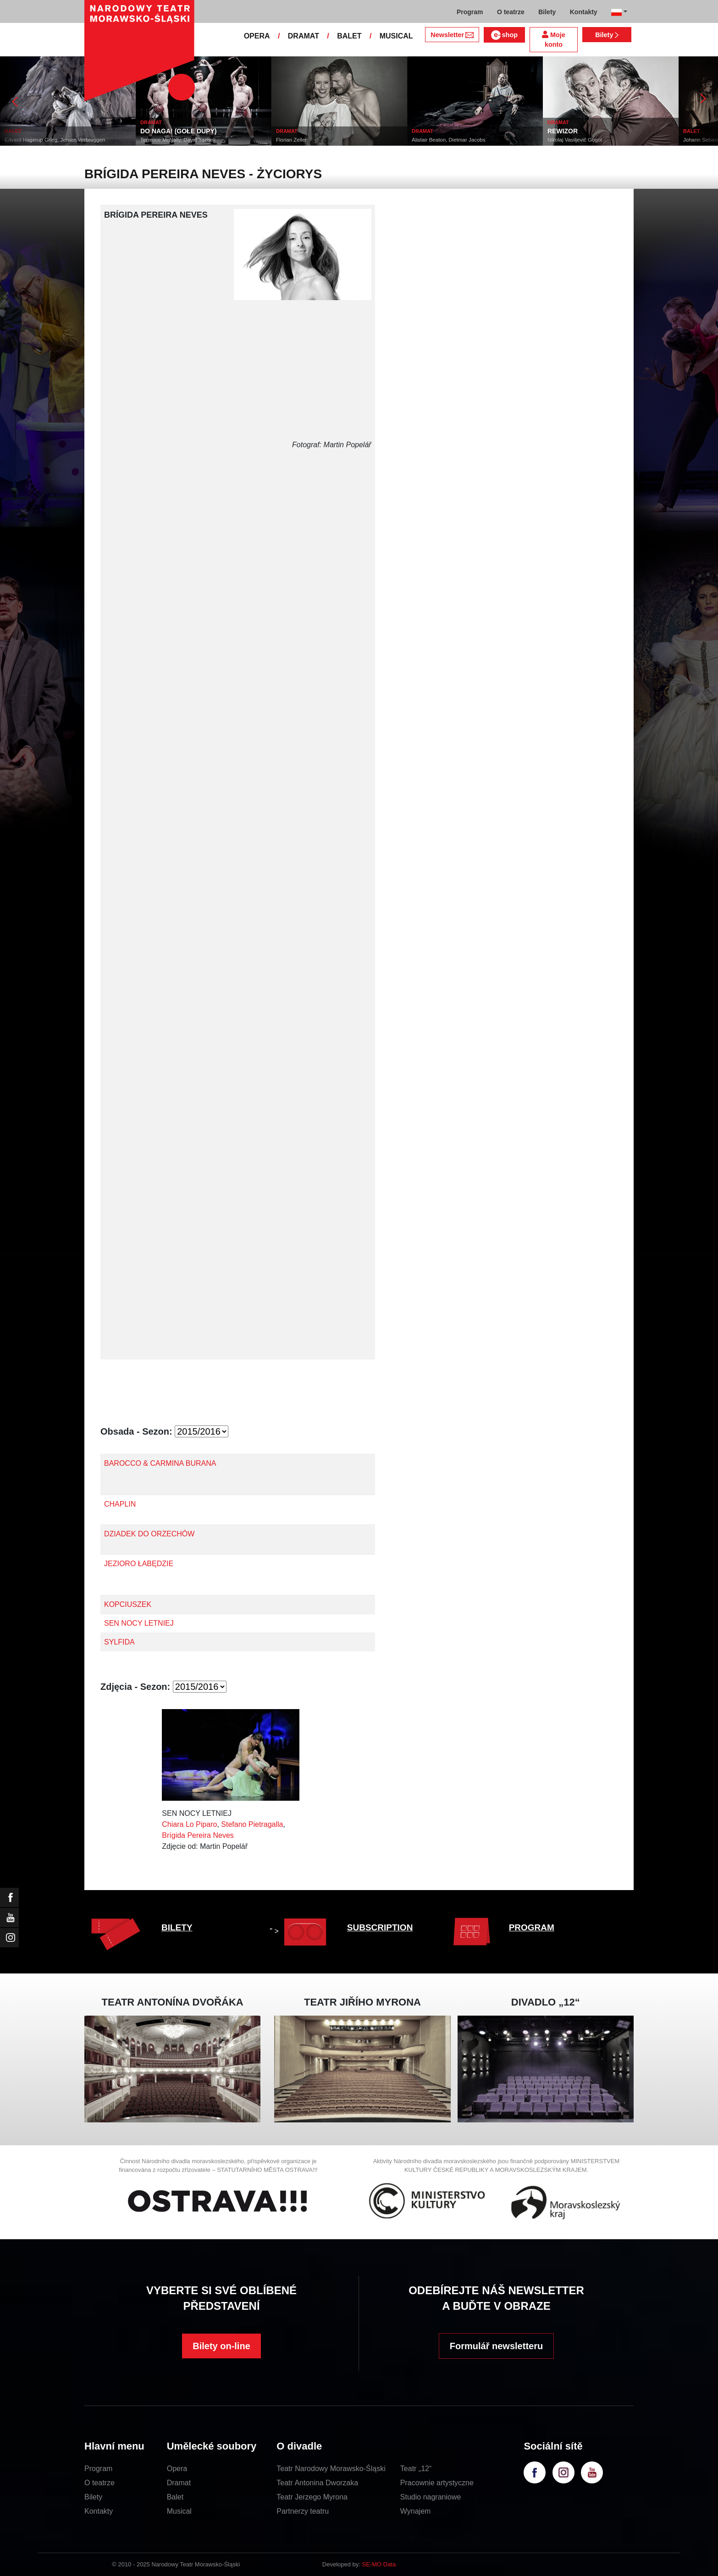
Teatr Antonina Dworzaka (317, 2483)
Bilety (607, 34)
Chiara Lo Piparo (189, 1824)
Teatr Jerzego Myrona (312, 2497)
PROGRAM (531, 1927)
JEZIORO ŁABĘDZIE (138, 1564)
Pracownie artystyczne (437, 2483)
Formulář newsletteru (496, 2346)
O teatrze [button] (511, 12)
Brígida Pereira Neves (198, 1835)
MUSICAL (396, 36)
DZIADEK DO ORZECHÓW (149, 1534)
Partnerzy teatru (302, 2511)
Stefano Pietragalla (252, 1824)
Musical (179, 2511)
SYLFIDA (119, 1642)
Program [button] (470, 12)
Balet (175, 2497)
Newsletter (452, 34)
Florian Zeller (291, 140)
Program (98, 2468)
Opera (177, 2468)
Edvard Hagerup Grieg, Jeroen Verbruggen (55, 140)
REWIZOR (562, 131)
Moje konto (553, 40)
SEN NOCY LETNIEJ (139, 1623)
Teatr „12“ (415, 2468)
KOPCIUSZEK (127, 1604)
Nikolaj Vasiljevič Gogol (574, 140)
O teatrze (99, 2483)
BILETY (177, 1927)
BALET (349, 36)
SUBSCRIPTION (380, 1927)
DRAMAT (303, 36)
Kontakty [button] (583, 12)
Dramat (179, 2483)
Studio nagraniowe (430, 2497)
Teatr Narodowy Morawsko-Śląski (330, 2468)
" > (300, 1931)
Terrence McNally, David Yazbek (177, 140)
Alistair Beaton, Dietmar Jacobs (448, 140)
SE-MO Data (379, 2564)
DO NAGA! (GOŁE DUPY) (178, 131)
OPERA (257, 36)
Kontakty (98, 2511)
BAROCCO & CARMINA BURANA (160, 1463)
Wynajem (415, 2511)
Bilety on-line (221, 2346)
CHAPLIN (120, 1504)
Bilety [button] (547, 12)
